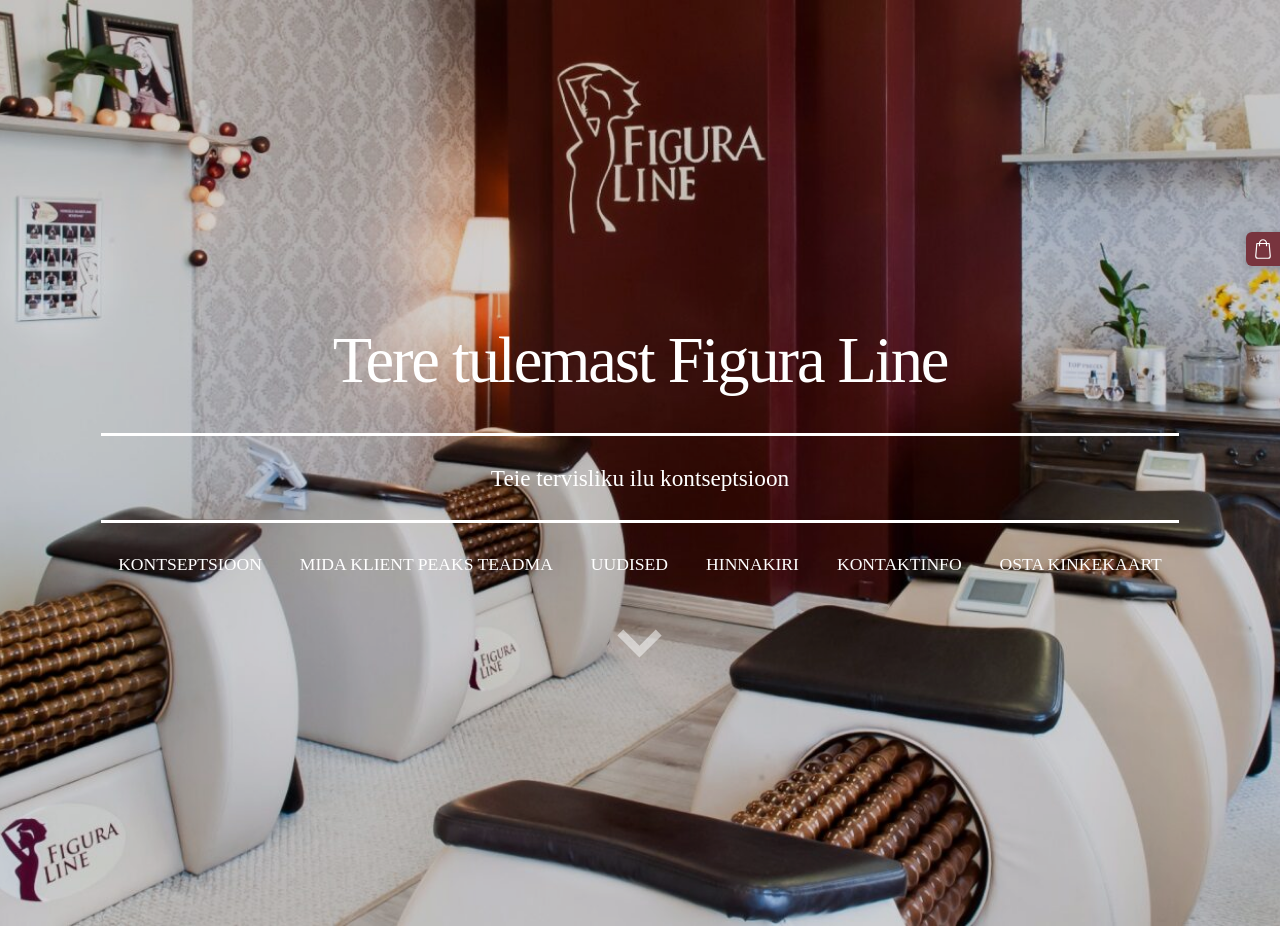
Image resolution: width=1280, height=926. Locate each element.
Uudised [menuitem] (629, 564)
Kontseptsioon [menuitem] (190, 564)
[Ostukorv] (1263, 249)
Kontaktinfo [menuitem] (899, 564)
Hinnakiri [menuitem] (752, 564)
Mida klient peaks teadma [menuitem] (426, 564)
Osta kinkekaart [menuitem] (1081, 564)
